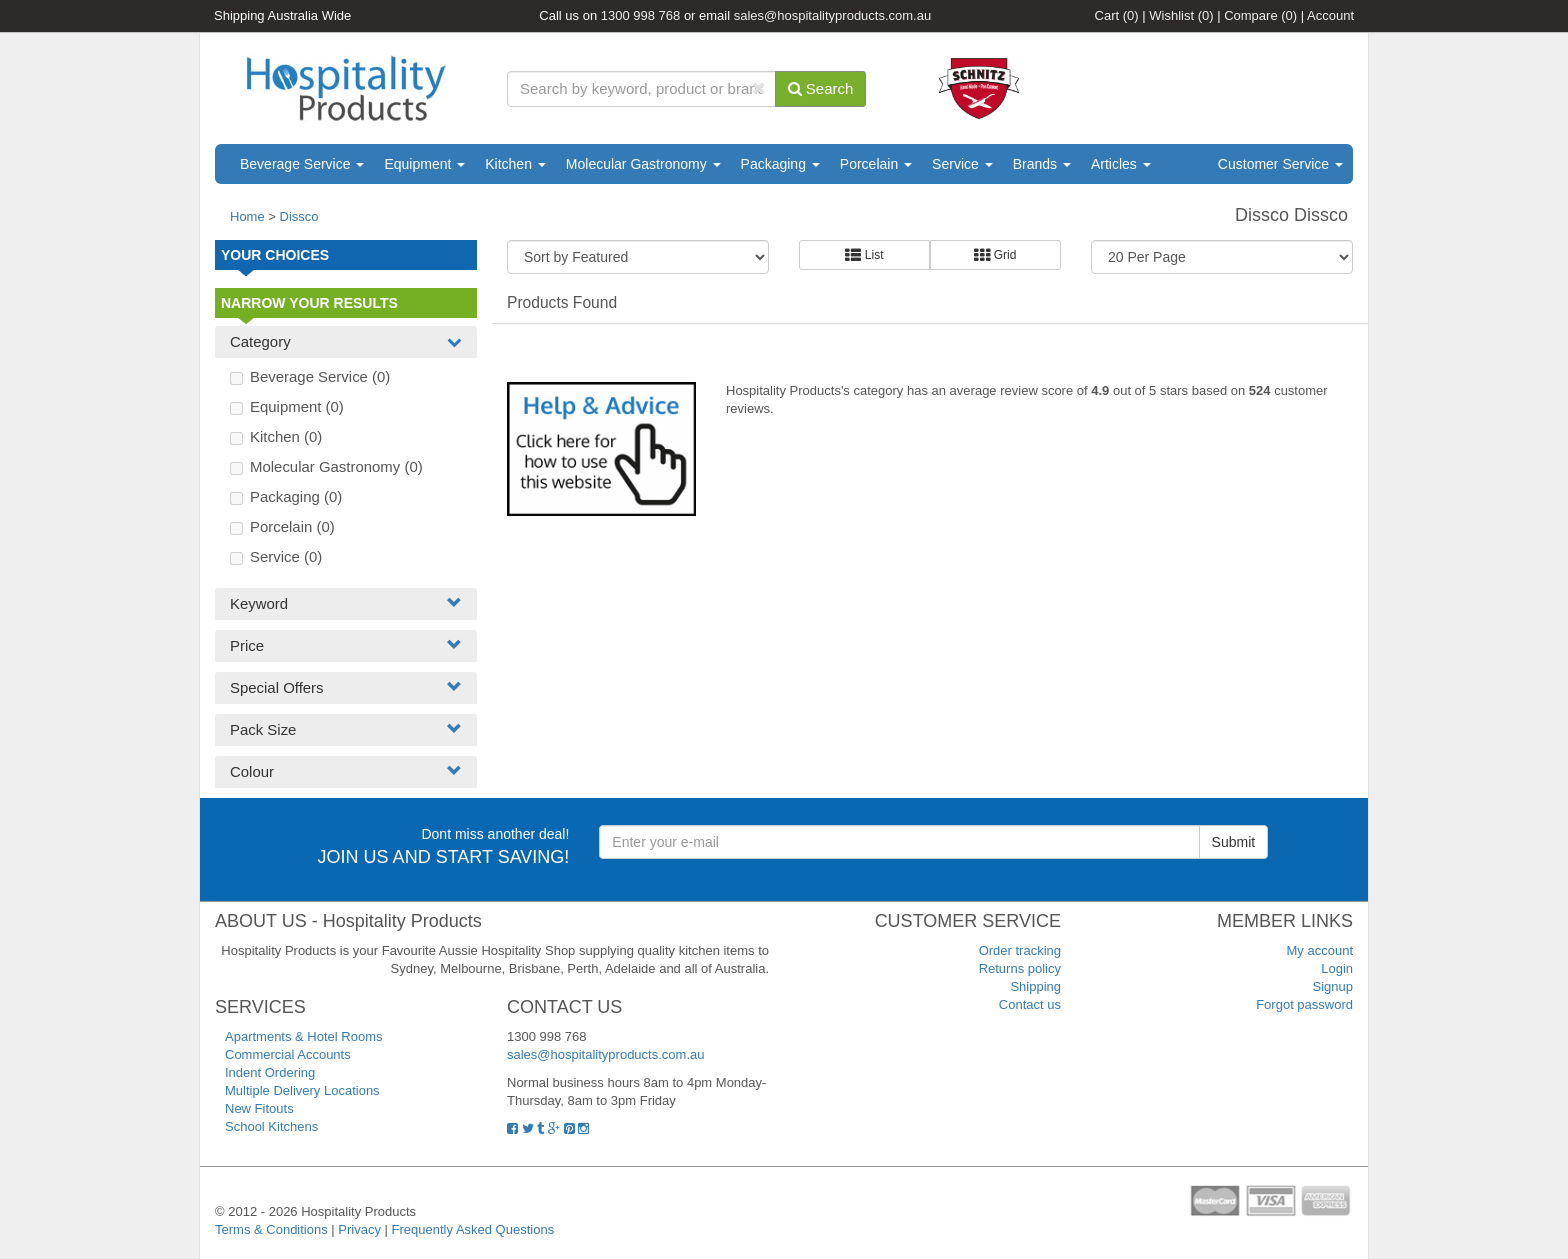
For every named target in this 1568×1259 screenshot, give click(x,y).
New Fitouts (259, 1108)
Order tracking (1020, 950)
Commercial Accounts (288, 1054)
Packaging (780, 164)
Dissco (299, 216)
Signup (1333, 986)
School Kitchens (271, 1126)
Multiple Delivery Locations (302, 1090)
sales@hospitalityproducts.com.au (832, 15)
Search (821, 88)
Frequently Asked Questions (473, 1229)
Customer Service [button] (1280, 164)
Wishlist (1181, 15)
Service (962, 164)
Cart (1117, 15)
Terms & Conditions (271, 1229)
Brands (1042, 164)
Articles (1121, 164)
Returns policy (1020, 968)
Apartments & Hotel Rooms (304, 1036)
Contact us (1030, 1004)
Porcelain (876, 164)
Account (1330, 15)
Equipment (424, 164)
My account (1320, 950)
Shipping (1035, 986)
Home (247, 216)
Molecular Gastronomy (643, 164)
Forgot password (1304, 1004)
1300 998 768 (641, 15)
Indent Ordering (270, 1072)
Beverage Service (302, 164)
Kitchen (515, 164)
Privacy (359, 1229)
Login (1337, 968)
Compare (1260, 15)
